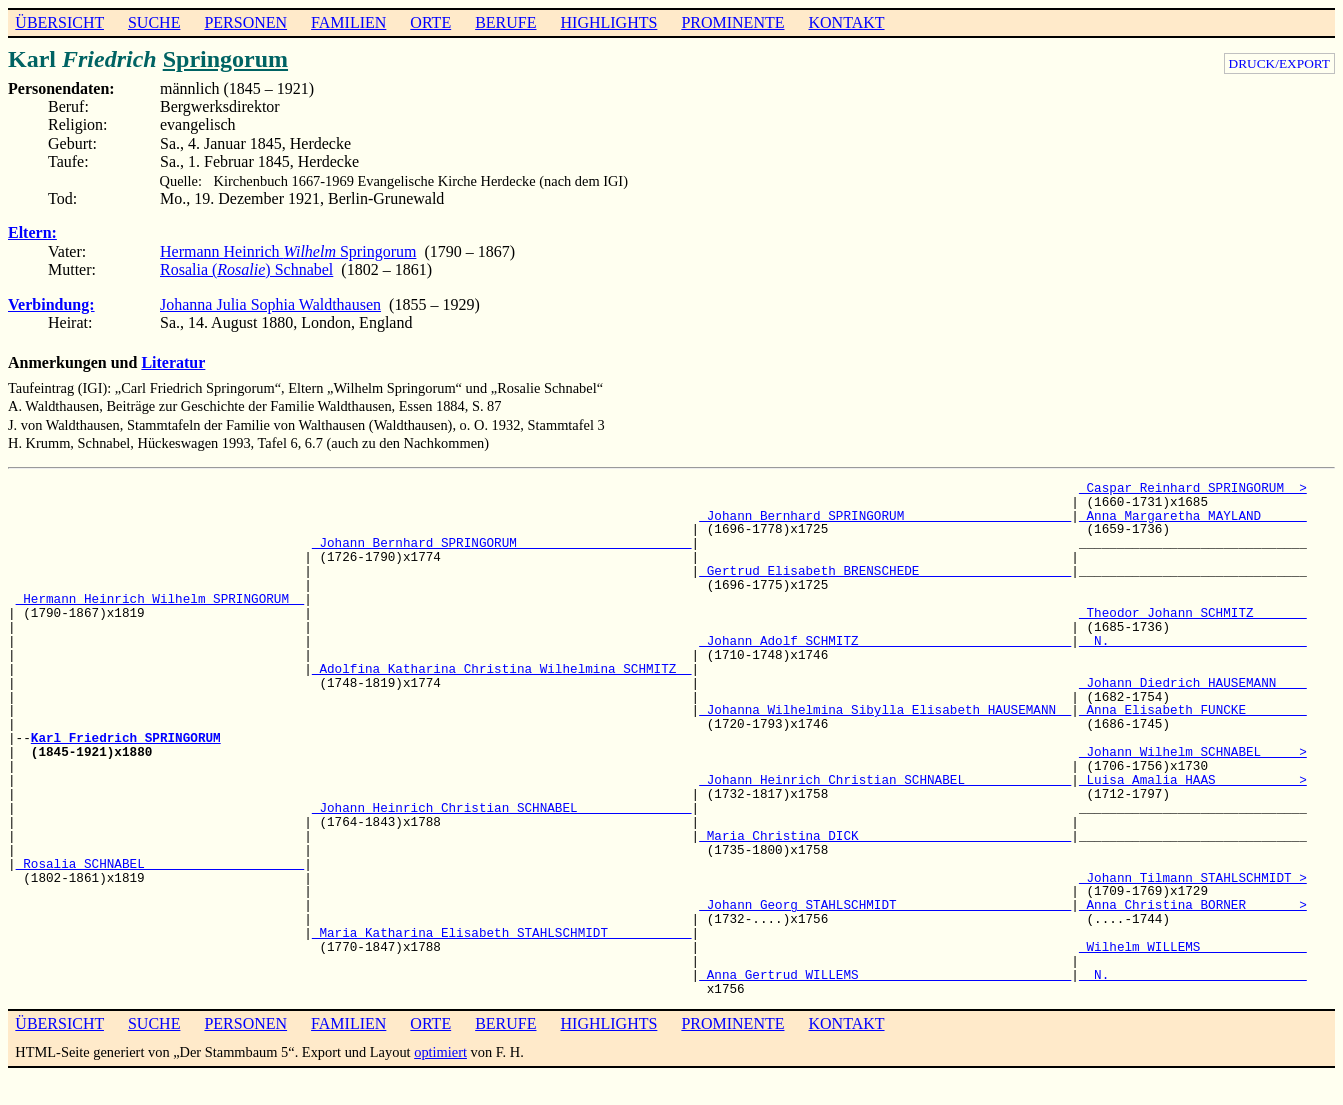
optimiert (440, 1052)
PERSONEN (245, 22)
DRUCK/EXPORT (1279, 63)
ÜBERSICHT (59, 22)
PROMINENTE (732, 22)
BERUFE (505, 22)
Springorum (225, 59)
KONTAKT (846, 22)
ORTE (430, 22)
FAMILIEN (348, 22)
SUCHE (154, 22)
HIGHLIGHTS (609, 22)
